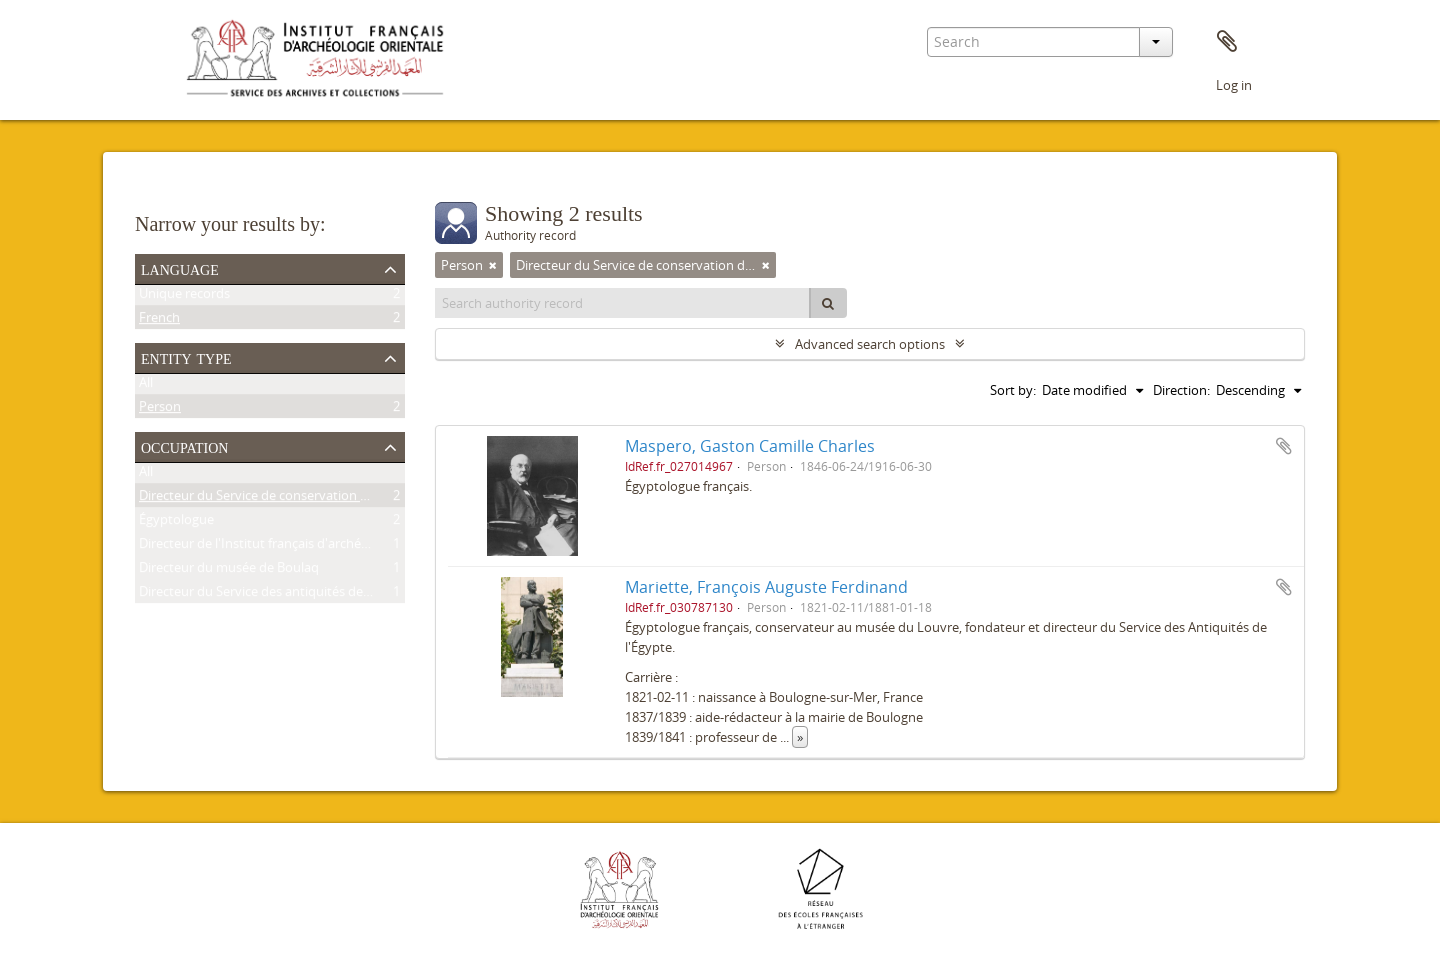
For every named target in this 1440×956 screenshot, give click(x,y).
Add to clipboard (1284, 446)
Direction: (1181, 390)
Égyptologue (176, 523)
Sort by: (1013, 390)
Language (180, 268)
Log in (1234, 85)
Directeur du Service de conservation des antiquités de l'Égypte (325, 499)
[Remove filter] (493, 265)
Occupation (184, 446)
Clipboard (1227, 42)
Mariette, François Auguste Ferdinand (766, 587)
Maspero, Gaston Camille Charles (750, 446)
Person (160, 410)
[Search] (828, 303)
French (159, 321)
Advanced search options (870, 344)
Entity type (186, 357)
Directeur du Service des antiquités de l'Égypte (276, 595)
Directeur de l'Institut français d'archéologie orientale (296, 547)
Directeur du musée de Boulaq (229, 571)
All (146, 386)
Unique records (184, 297)
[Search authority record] (623, 303)
